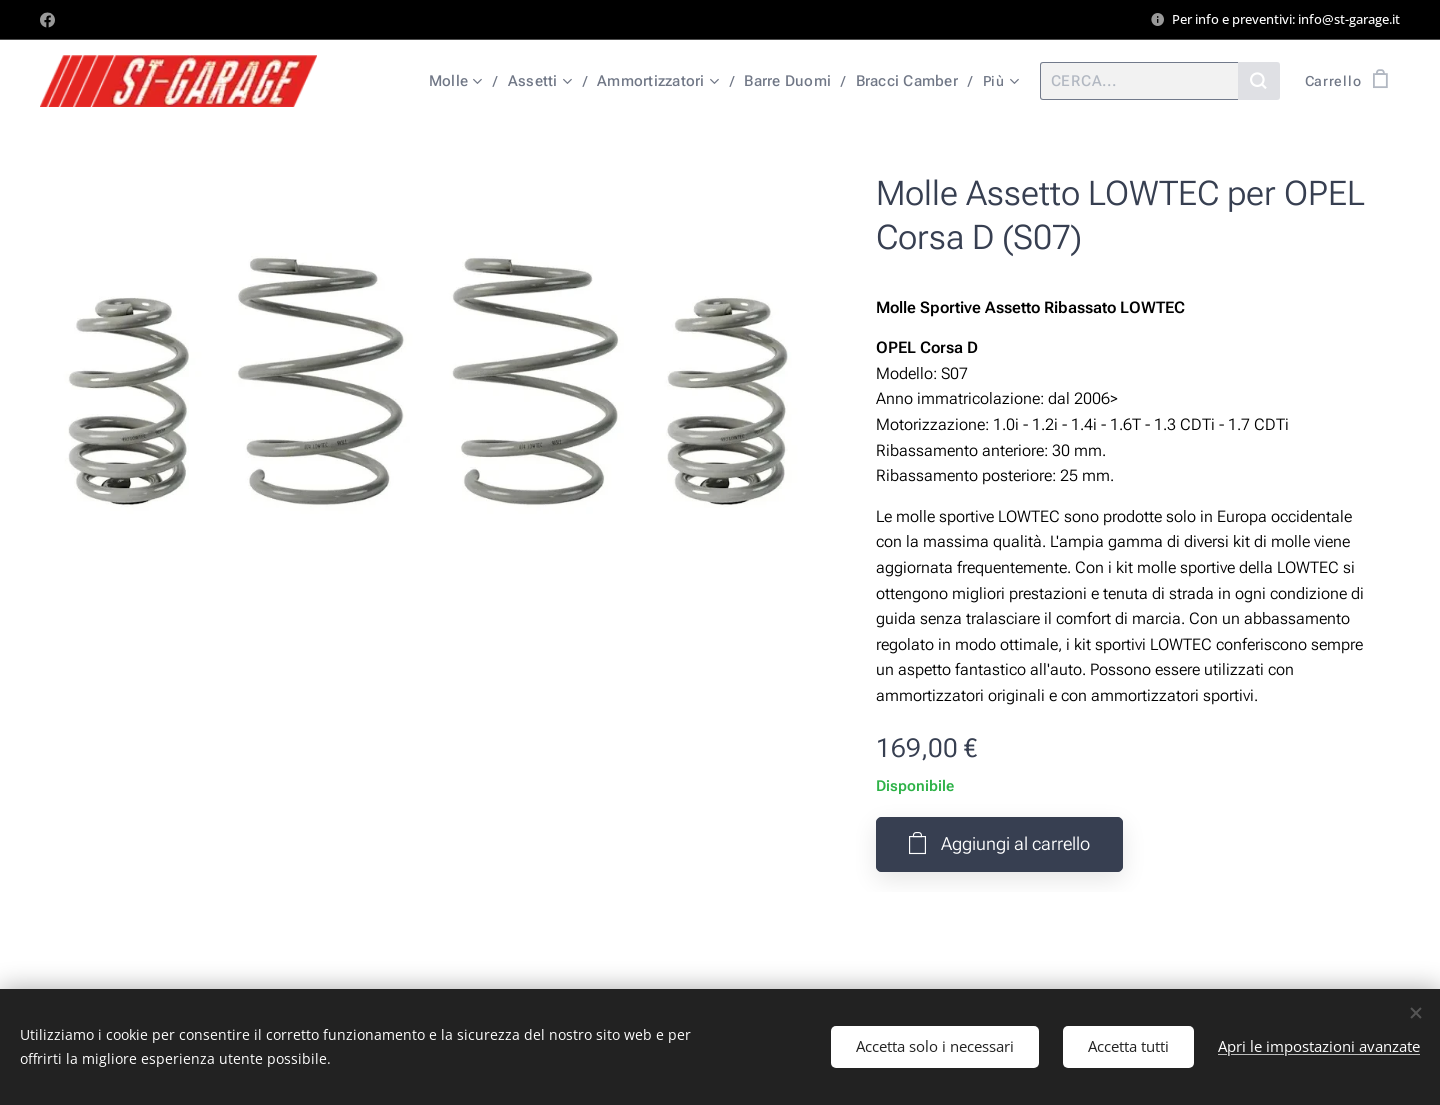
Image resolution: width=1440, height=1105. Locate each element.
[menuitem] (458, 81)
